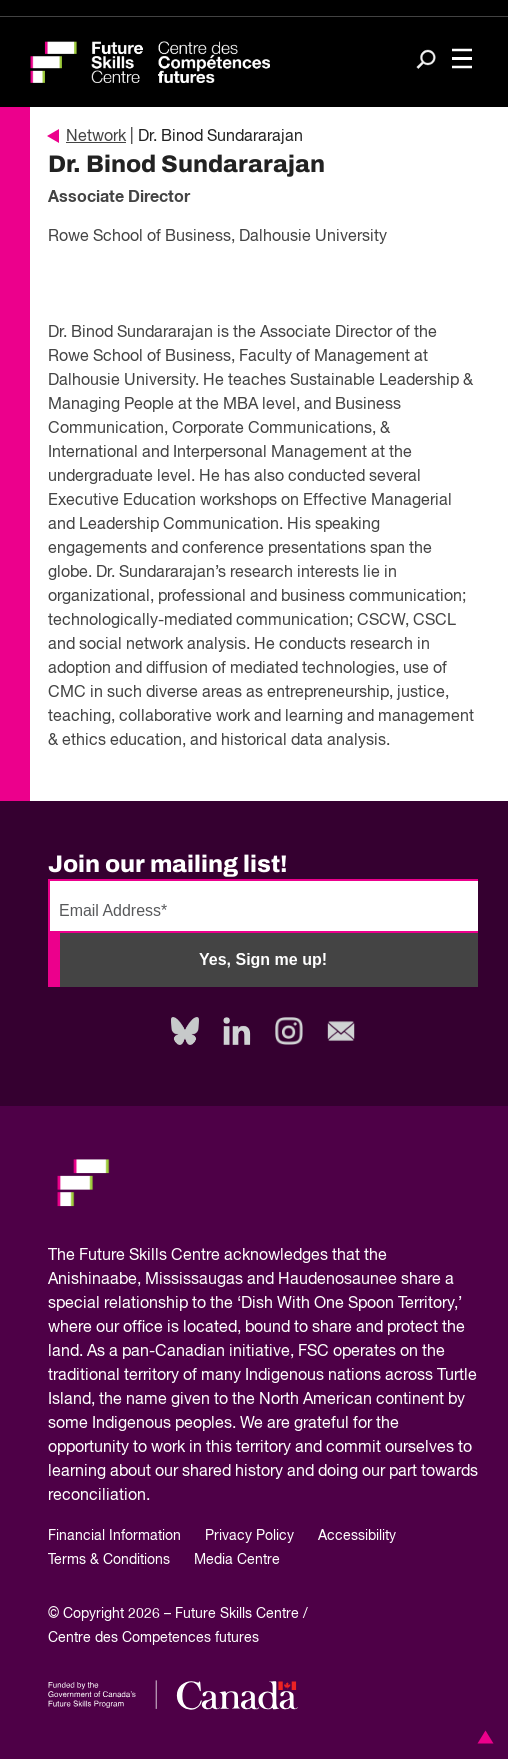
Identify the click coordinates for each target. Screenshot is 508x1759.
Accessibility (357, 1536)
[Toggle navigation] (462, 60)
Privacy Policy (249, 1536)
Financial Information (114, 1536)
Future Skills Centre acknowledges (203, 1256)
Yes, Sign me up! (263, 959)
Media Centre (237, 1560)
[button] (482, 1737)
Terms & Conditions (109, 1560)
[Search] (426, 61)
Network (87, 137)
